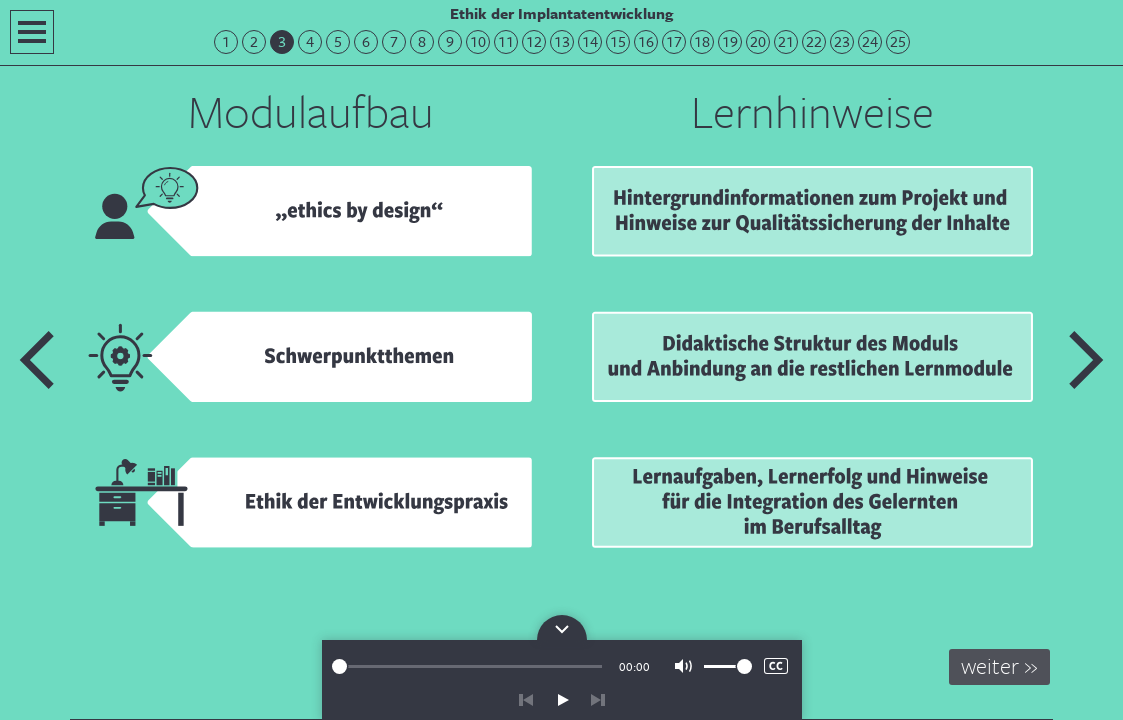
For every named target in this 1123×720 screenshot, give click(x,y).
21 (786, 41)
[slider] (467, 666)
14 (590, 41)
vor (598, 700)
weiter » (999, 665)
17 (674, 41)
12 (534, 41)
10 (478, 41)
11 (506, 41)
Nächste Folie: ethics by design (1085, 360)
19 (730, 41)
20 (758, 41)
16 (646, 41)
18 (702, 41)
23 (842, 41)
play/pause (562, 700)
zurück (526, 700)
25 (898, 41)
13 (562, 41)
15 (618, 41)
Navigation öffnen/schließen (32, 32)
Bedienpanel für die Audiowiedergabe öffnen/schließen (562, 627)
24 (870, 41)
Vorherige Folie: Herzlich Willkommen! (38, 360)
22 (814, 41)
